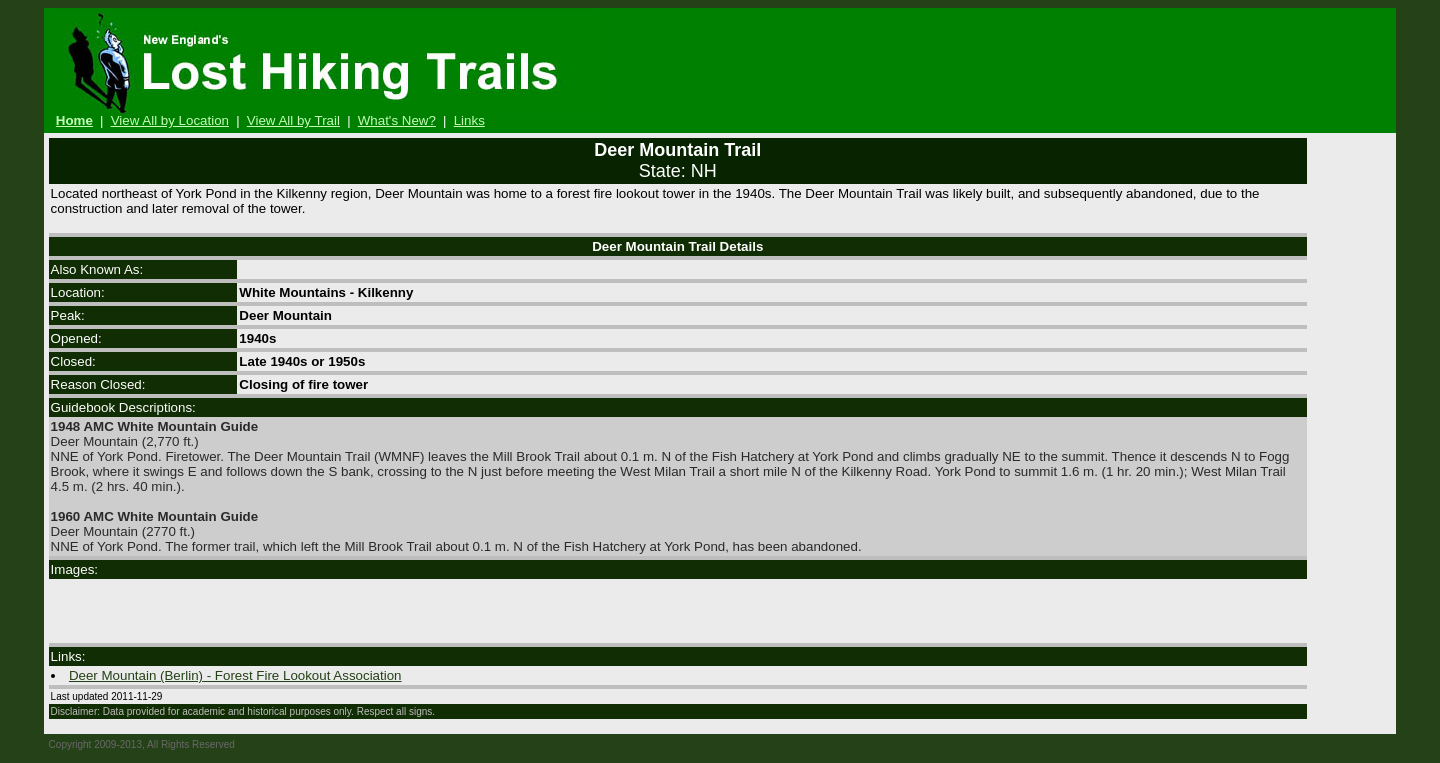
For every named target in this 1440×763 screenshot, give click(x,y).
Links (469, 120)
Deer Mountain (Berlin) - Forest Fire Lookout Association (235, 675)
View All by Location (170, 120)
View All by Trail (293, 120)
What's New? (397, 120)
